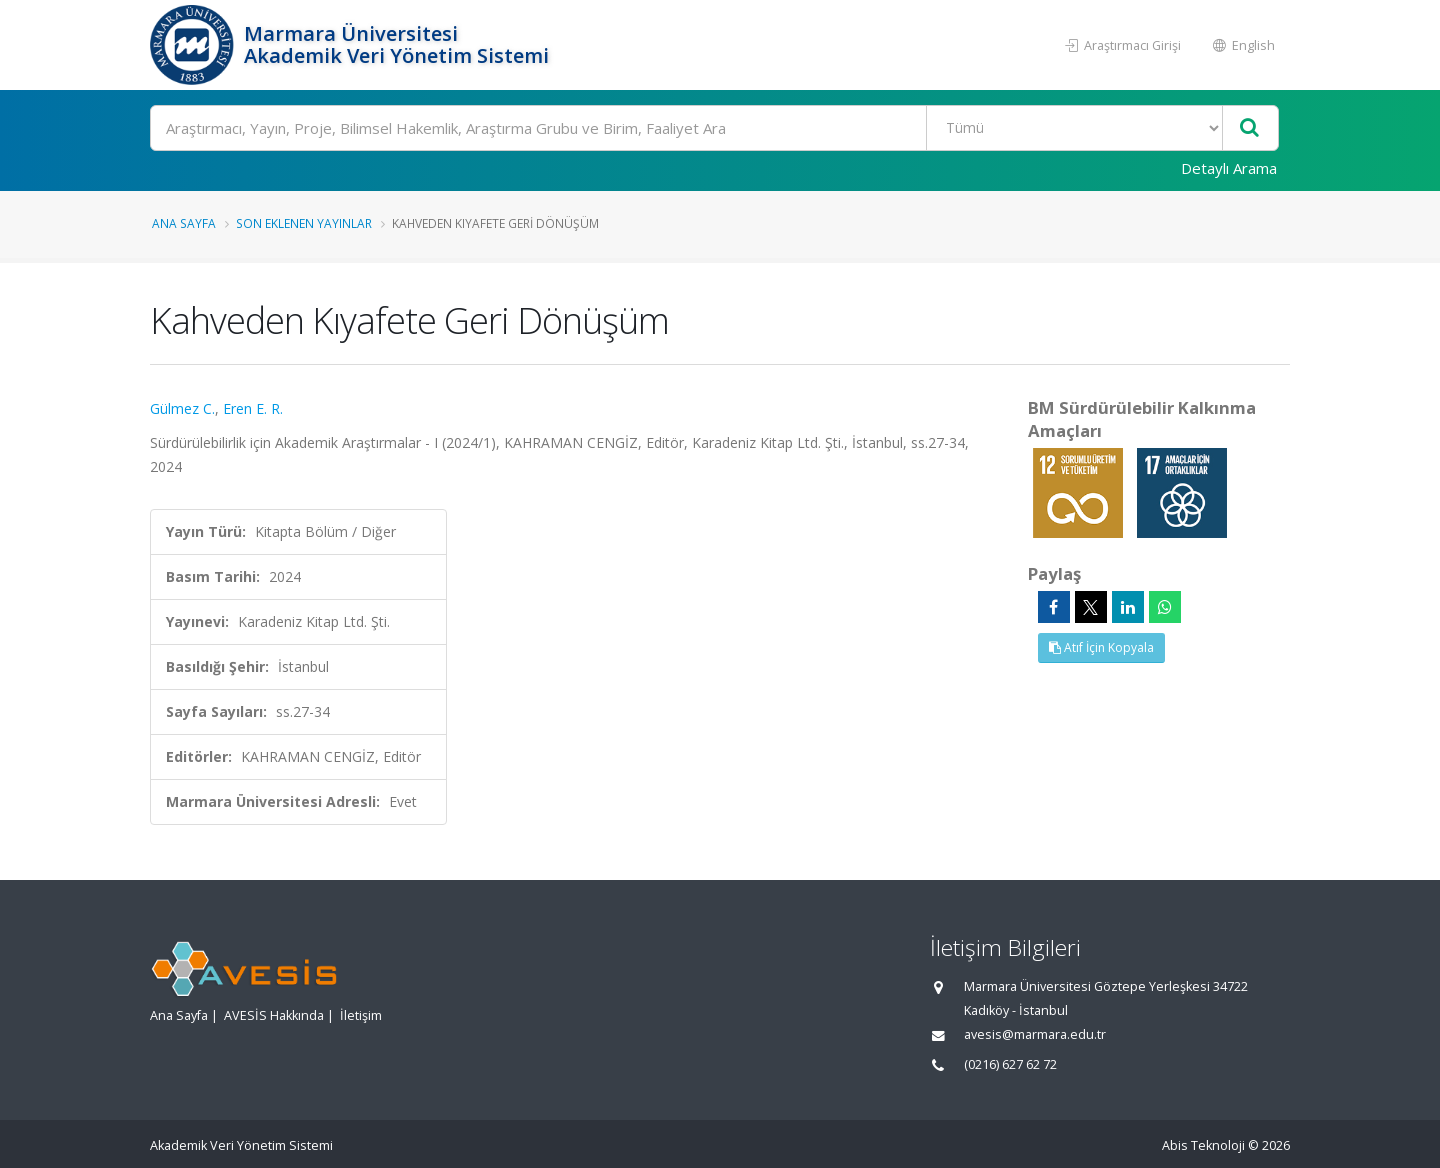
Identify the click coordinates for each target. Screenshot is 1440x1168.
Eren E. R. (253, 408)
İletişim (361, 1015)
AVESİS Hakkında (274, 1015)
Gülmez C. (182, 408)
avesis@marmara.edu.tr (1035, 1034)
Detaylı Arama (1229, 168)
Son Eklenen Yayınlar (304, 223)
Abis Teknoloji (1203, 1145)
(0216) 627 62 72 (1010, 1064)
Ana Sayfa (184, 223)
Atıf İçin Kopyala (1101, 647)
